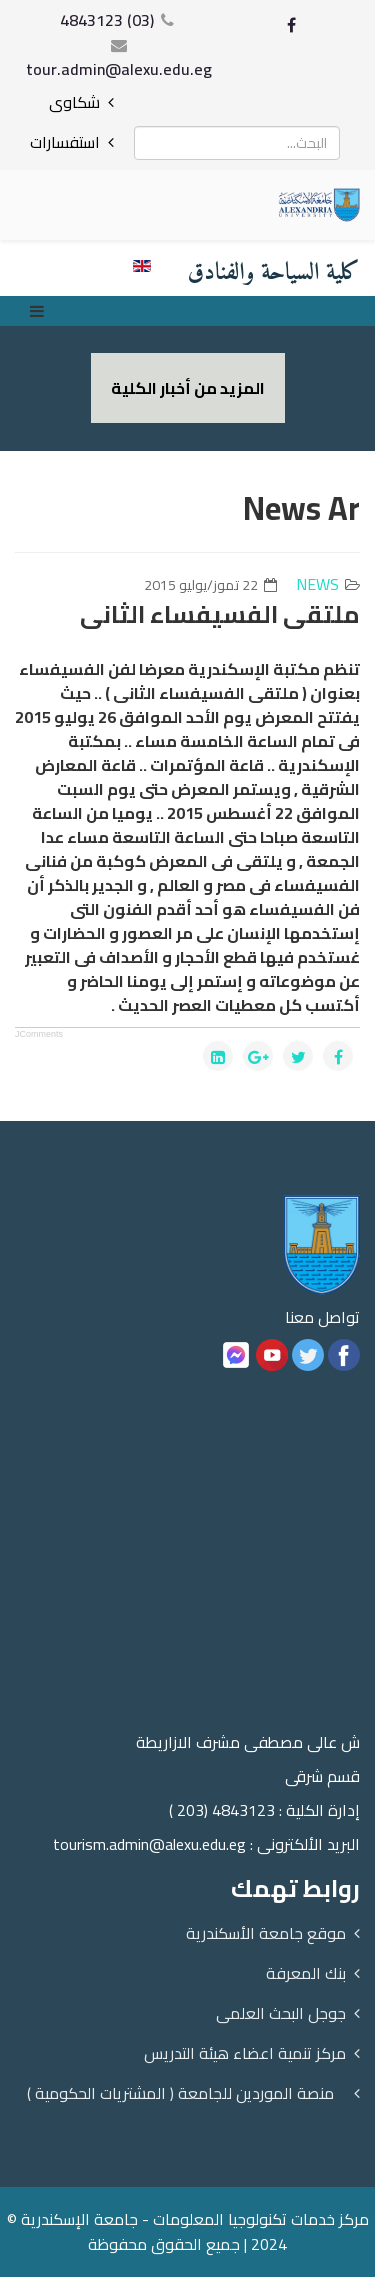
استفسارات (65, 142)
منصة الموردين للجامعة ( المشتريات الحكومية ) (180, 2093)
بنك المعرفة (306, 1973)
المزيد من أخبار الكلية (188, 388)
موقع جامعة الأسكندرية (266, 1933)
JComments (39, 1034)
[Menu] (42, 311)
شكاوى (74, 102)
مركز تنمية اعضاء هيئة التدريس (245, 2053)
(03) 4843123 (107, 20)
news (317, 584)
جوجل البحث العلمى (281, 2013)
